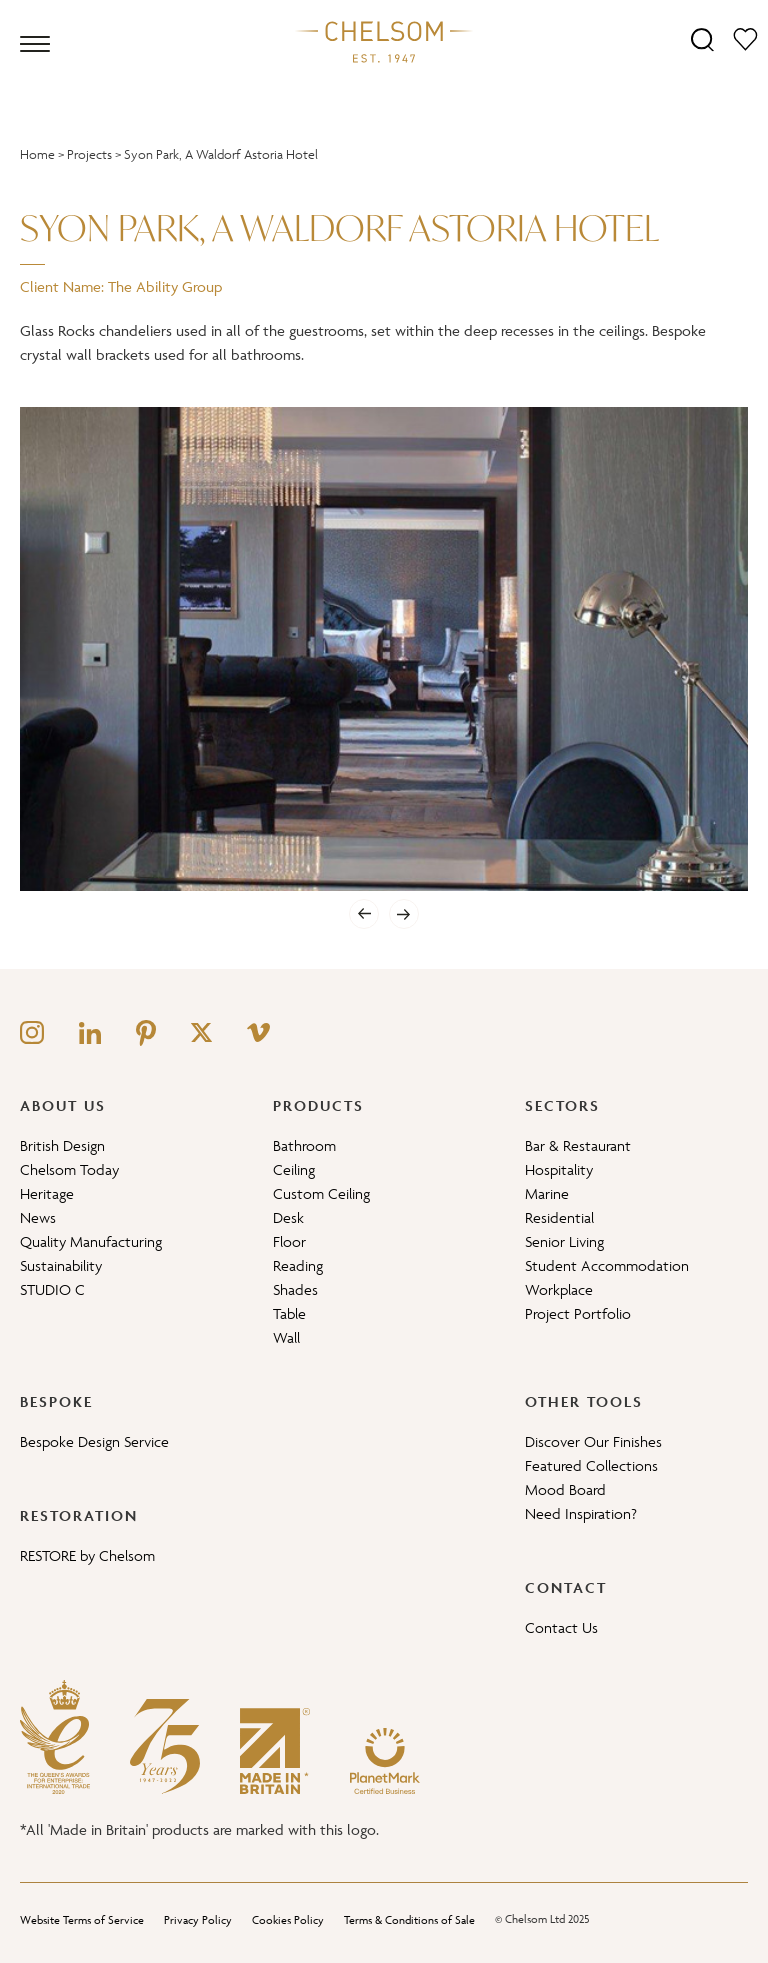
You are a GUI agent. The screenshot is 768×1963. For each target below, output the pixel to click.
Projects (89, 154)
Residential (559, 1217)
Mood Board (565, 1489)
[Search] (702, 38)
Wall (286, 1337)
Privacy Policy (198, 1919)
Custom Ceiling (321, 1193)
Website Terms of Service (82, 1919)
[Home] (384, 41)
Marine (547, 1193)
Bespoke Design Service (94, 1441)
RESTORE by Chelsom (87, 1555)
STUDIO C (52, 1289)
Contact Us (561, 1627)
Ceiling (294, 1169)
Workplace (559, 1289)
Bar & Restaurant (578, 1145)
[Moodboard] (745, 38)
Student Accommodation (607, 1265)
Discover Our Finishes (593, 1441)
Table (289, 1313)
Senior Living (564, 1241)
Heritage (47, 1193)
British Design (62, 1145)
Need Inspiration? (581, 1513)
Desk (288, 1217)
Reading (298, 1265)
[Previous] (364, 914)
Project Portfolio (578, 1313)
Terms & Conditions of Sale (409, 1919)
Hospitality (559, 1169)
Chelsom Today (69, 1169)
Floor (289, 1241)
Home (37, 154)
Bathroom (304, 1145)
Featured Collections (591, 1465)
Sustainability (61, 1265)
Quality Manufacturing (91, 1241)
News (38, 1217)
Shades (295, 1289)
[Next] (404, 914)
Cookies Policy (288, 1919)
